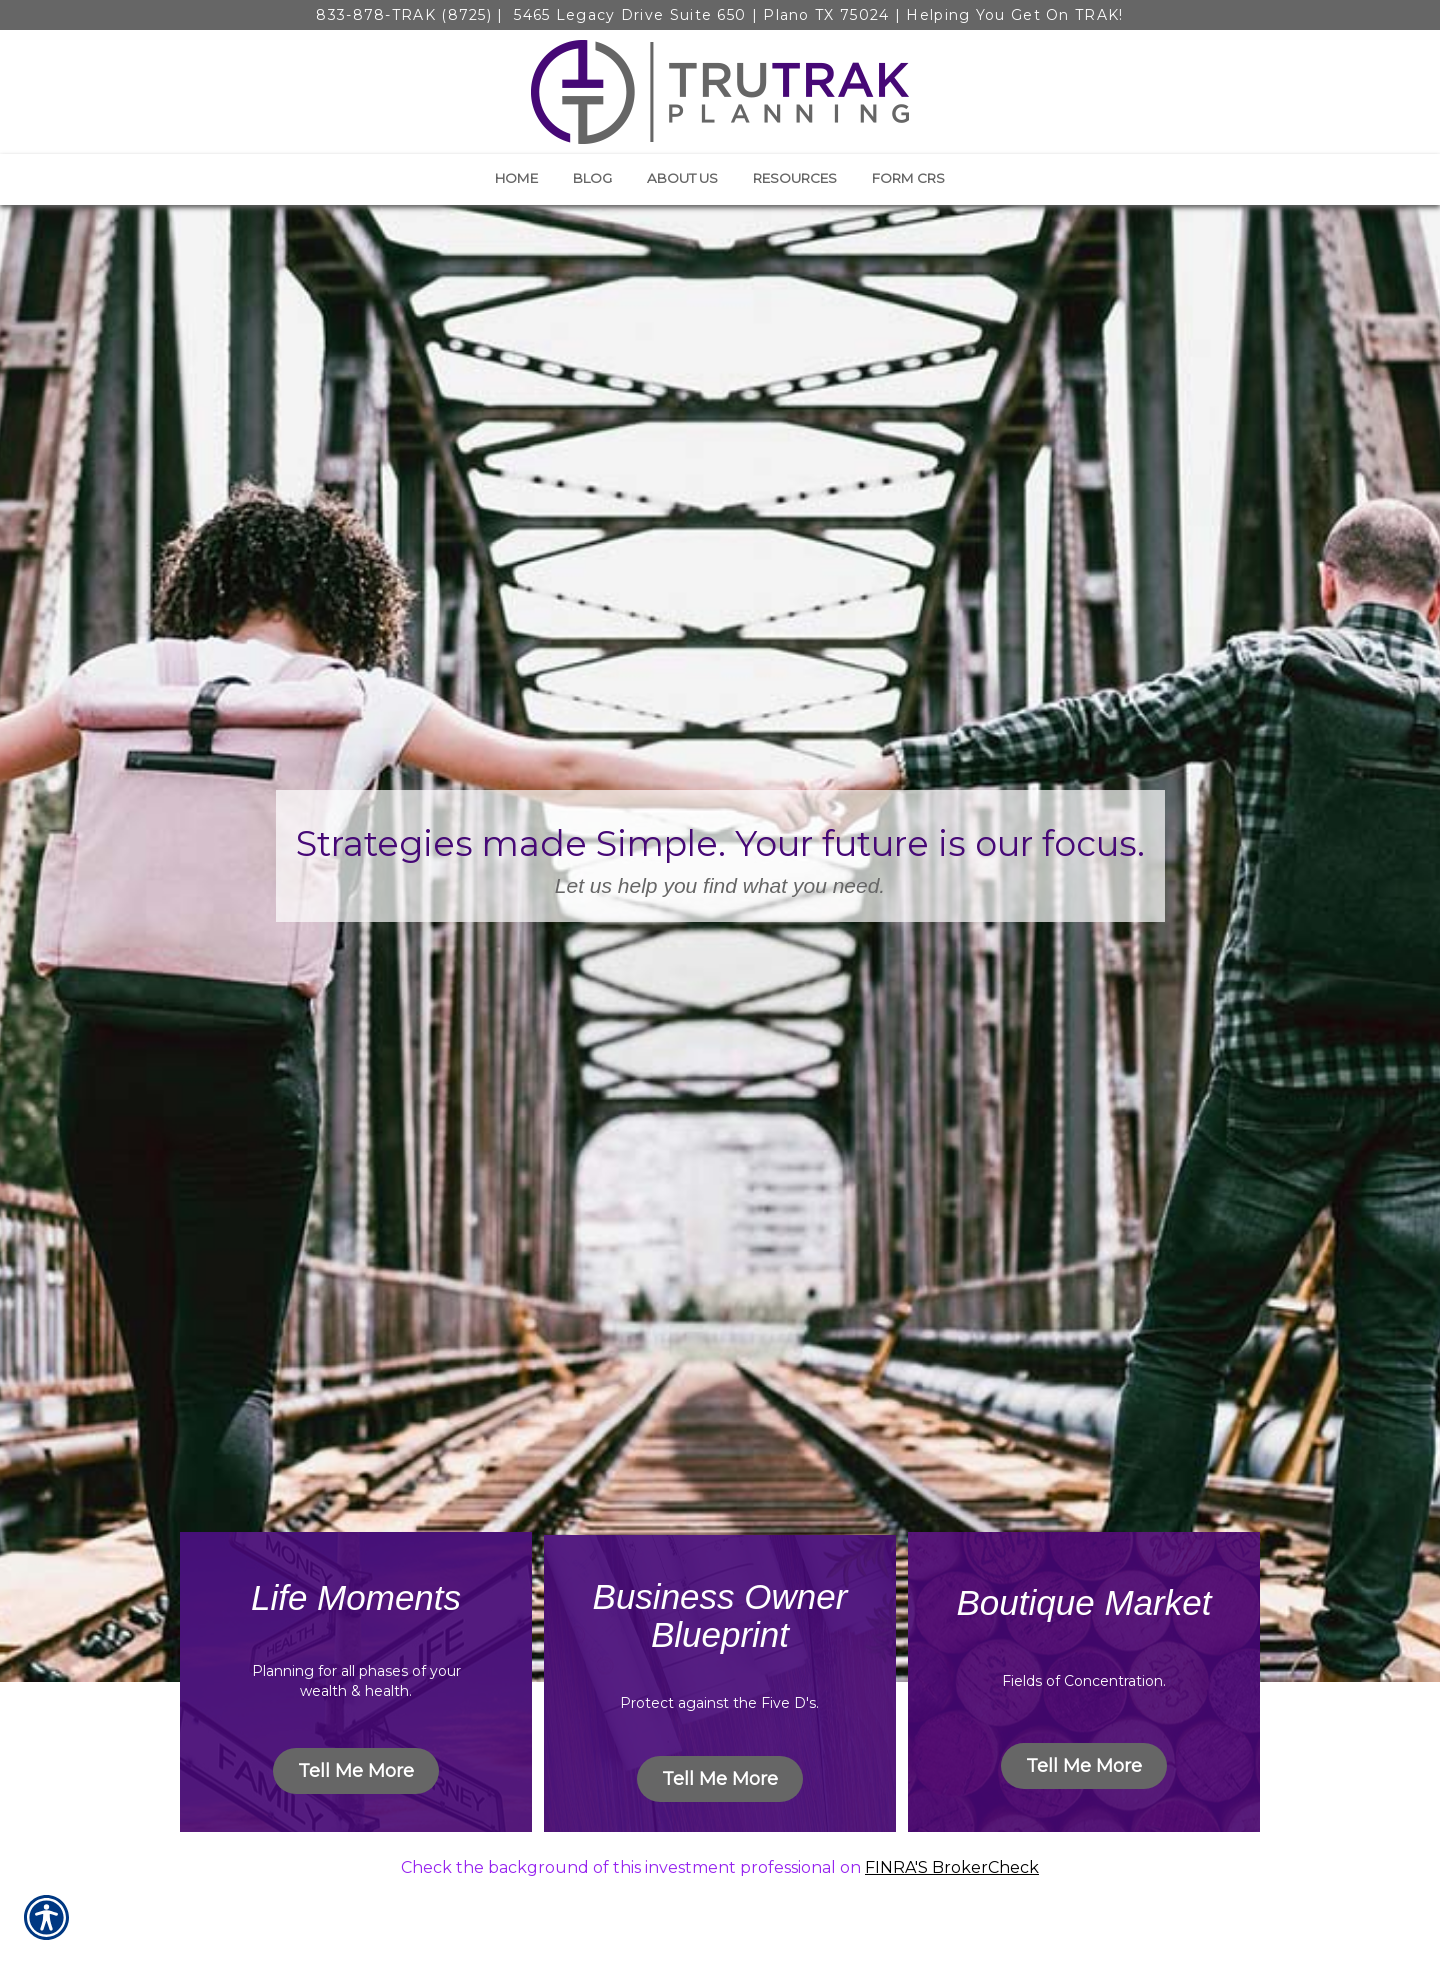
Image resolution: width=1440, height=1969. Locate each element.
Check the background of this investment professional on (633, 1867)
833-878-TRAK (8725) (404, 15)
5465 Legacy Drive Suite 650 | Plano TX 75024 (699, 15)
